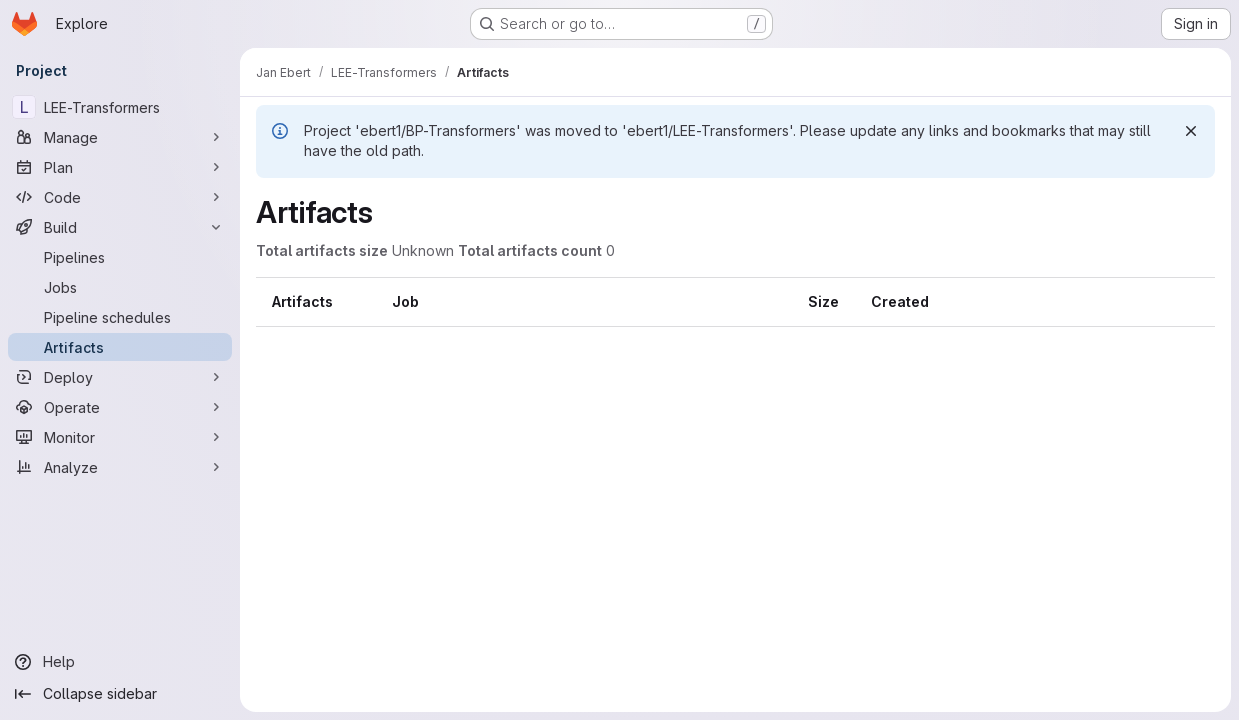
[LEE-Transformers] (120, 107)
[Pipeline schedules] (120, 317)
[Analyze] (120, 467)
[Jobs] (120, 287)
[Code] (120, 197)
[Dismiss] (1191, 131)
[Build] (120, 227)
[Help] (120, 662)
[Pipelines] (120, 257)
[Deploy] (120, 377)
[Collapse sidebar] (120, 694)
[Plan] (120, 167)
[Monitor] (120, 437)
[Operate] (120, 407)
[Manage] (120, 137)
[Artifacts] (120, 347)
